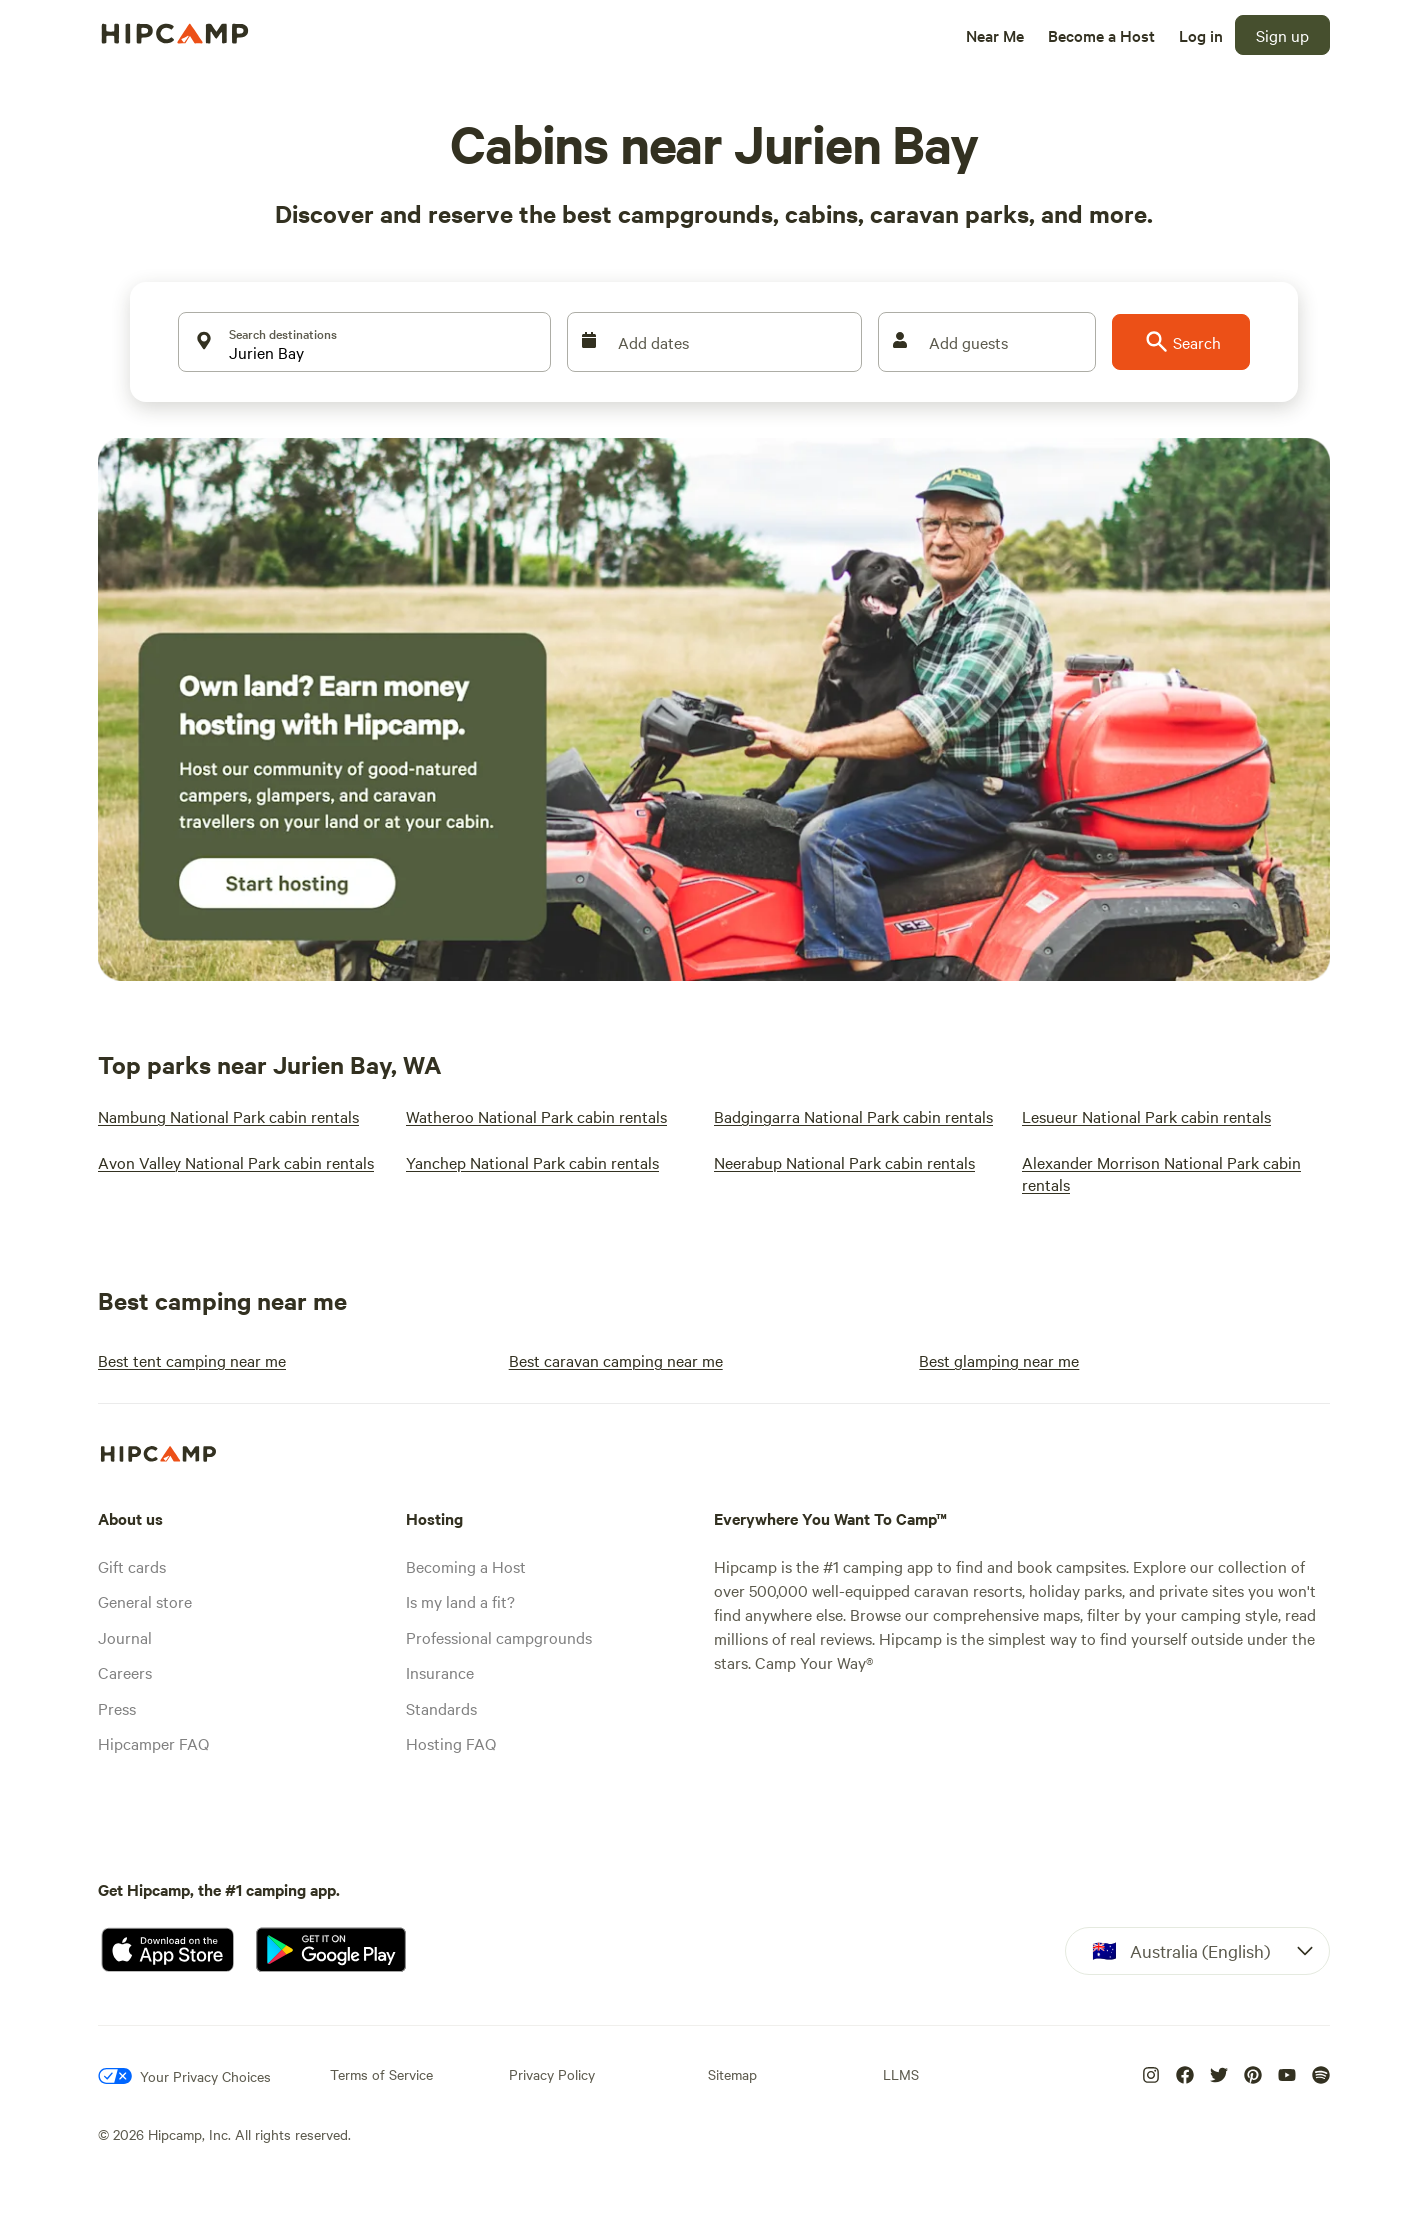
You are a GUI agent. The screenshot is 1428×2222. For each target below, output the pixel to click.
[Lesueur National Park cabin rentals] (1146, 1116)
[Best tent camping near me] (192, 1360)
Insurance (440, 1672)
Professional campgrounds (499, 1637)
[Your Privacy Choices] (184, 2076)
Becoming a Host (466, 1566)
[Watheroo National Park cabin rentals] (536, 1116)
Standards (441, 1708)
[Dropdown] (1197, 1951)
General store (145, 1601)
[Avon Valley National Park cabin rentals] (236, 1162)
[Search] (1181, 342)
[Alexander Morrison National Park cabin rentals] (1164, 1173)
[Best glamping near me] (999, 1360)
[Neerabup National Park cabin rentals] (844, 1162)
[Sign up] (1282, 35)
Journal (125, 1637)
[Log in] (1201, 35)
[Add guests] (987, 342)
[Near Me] (995, 35)
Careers (125, 1672)
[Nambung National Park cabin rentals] (228, 1116)
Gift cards (132, 1566)
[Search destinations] (364, 342)
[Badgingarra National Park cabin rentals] (853, 1116)
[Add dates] (714, 342)
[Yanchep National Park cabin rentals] (532, 1162)
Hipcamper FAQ (153, 1743)
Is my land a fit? (460, 1601)
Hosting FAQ (451, 1743)
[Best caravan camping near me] (616, 1360)
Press (117, 1708)
